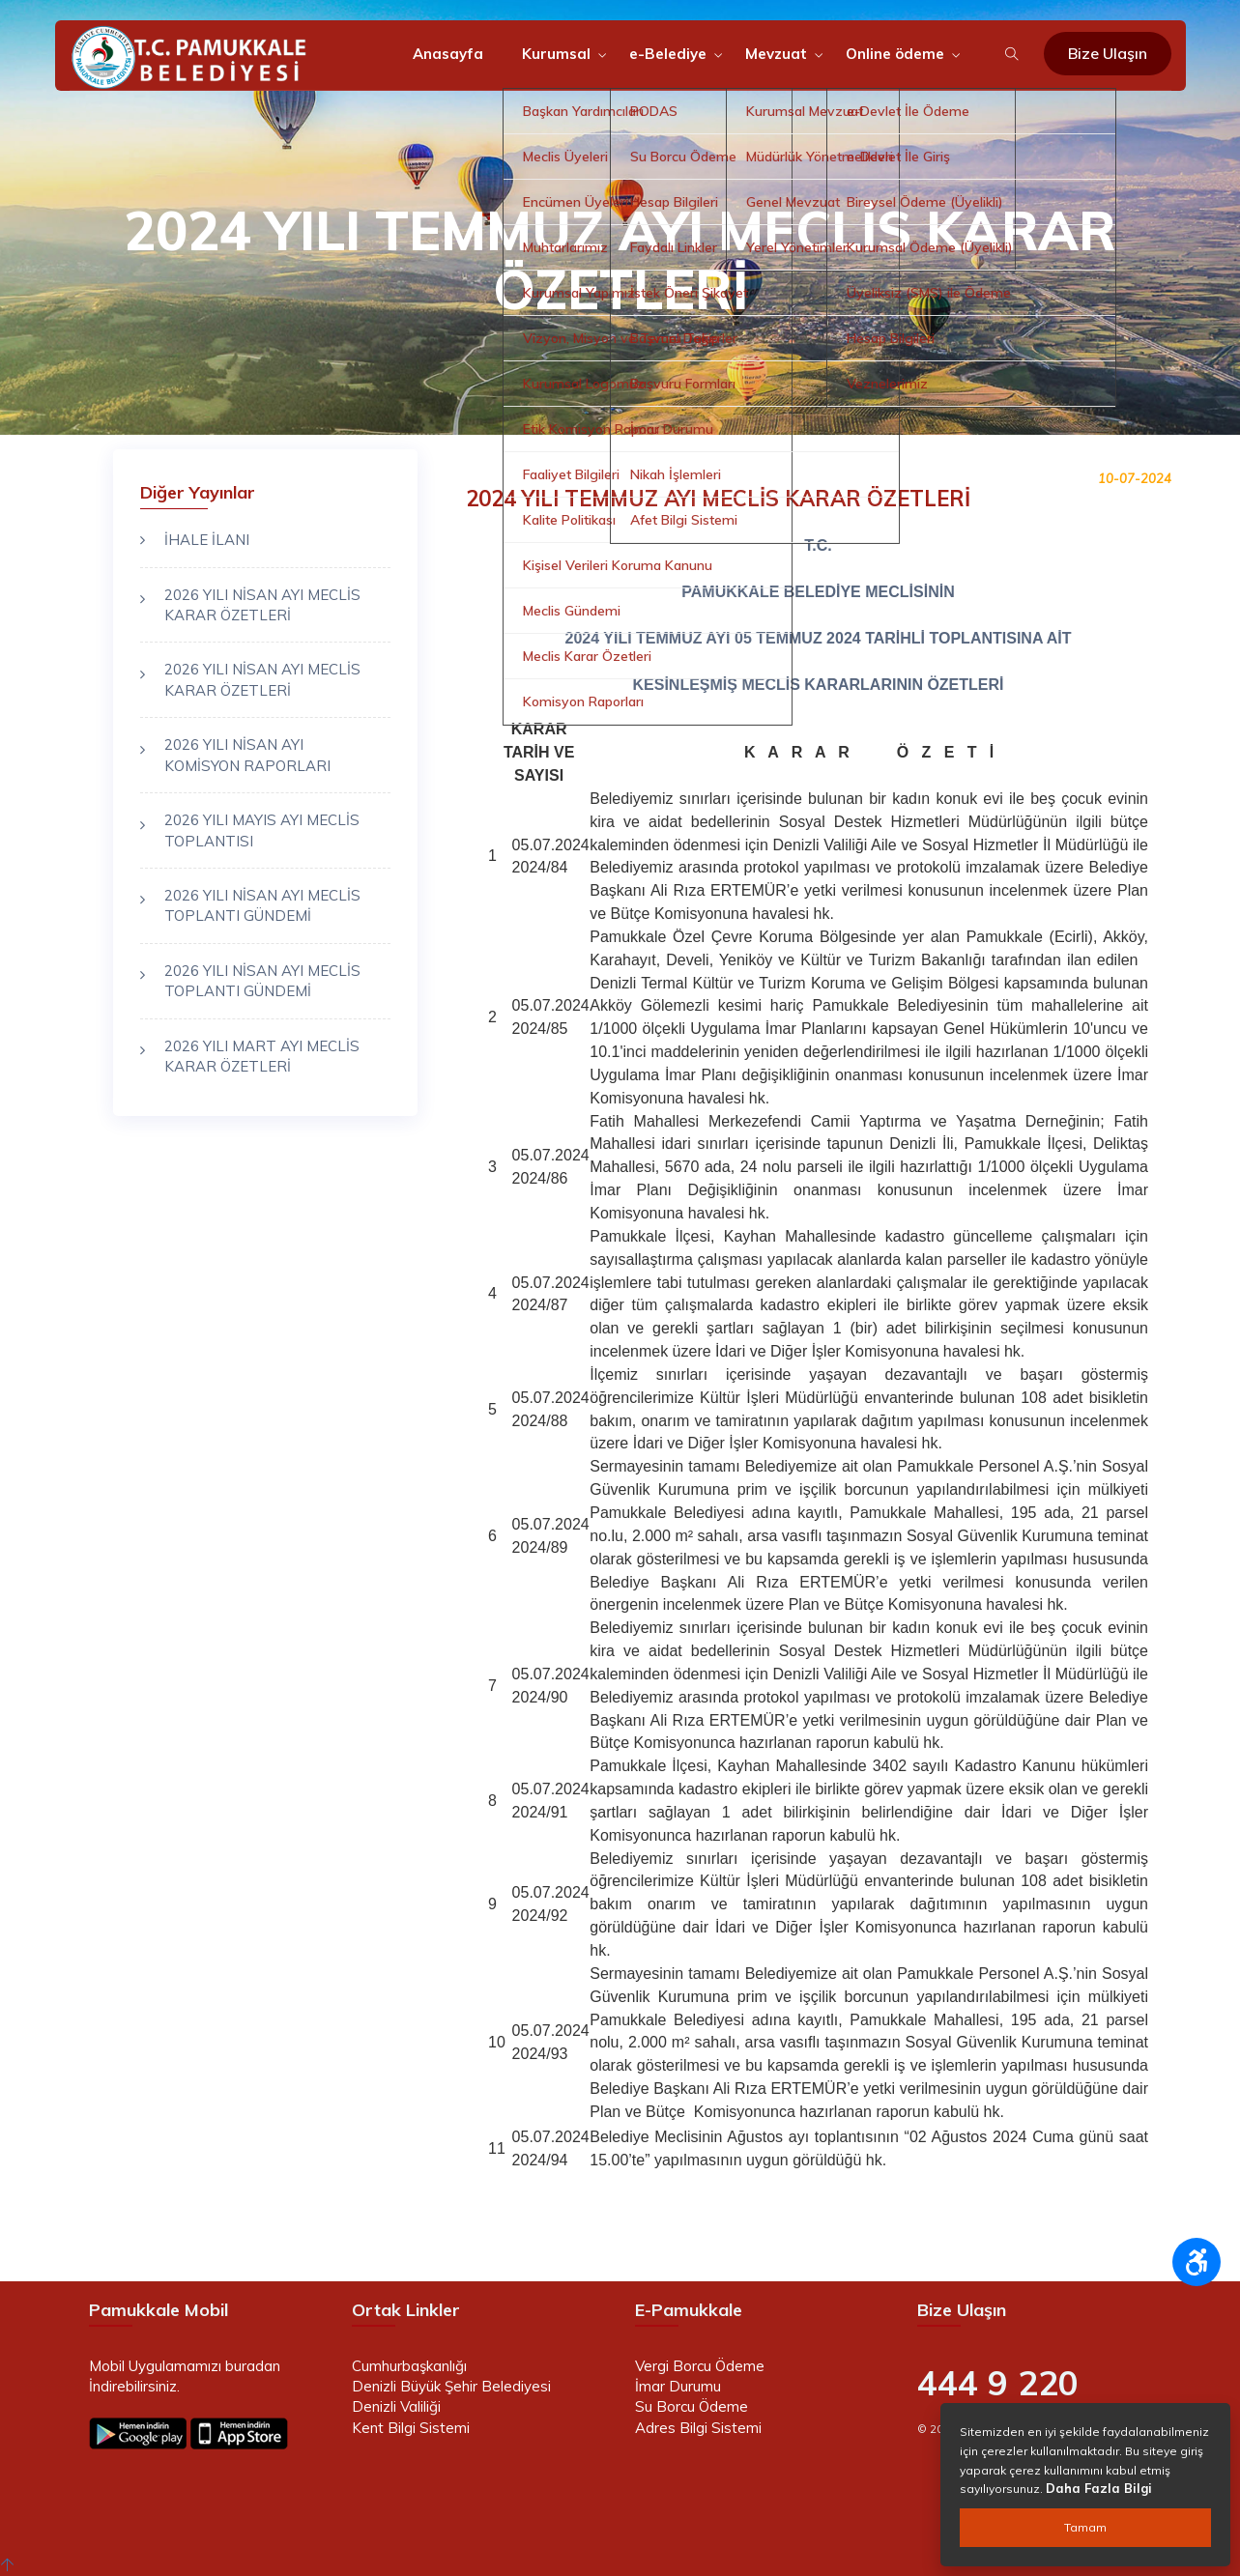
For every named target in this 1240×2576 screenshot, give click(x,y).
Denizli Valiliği (396, 2406)
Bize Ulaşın (1107, 53)
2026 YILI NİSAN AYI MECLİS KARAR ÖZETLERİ (262, 605)
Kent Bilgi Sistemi (411, 2428)
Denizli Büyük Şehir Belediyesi (451, 2386)
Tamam (1085, 2527)
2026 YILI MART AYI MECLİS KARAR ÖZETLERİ (262, 1056)
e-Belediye (668, 53)
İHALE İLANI (206, 539)
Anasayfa (448, 53)
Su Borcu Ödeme (691, 2406)
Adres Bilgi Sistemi (698, 2428)
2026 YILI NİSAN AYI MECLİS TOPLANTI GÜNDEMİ (262, 905)
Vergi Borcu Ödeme (699, 2366)
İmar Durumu (678, 2386)
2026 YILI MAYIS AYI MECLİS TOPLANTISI (262, 830)
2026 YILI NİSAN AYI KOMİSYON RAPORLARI (247, 754)
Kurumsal (556, 53)
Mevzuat (776, 53)
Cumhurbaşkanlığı (409, 2366)
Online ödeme (895, 53)
